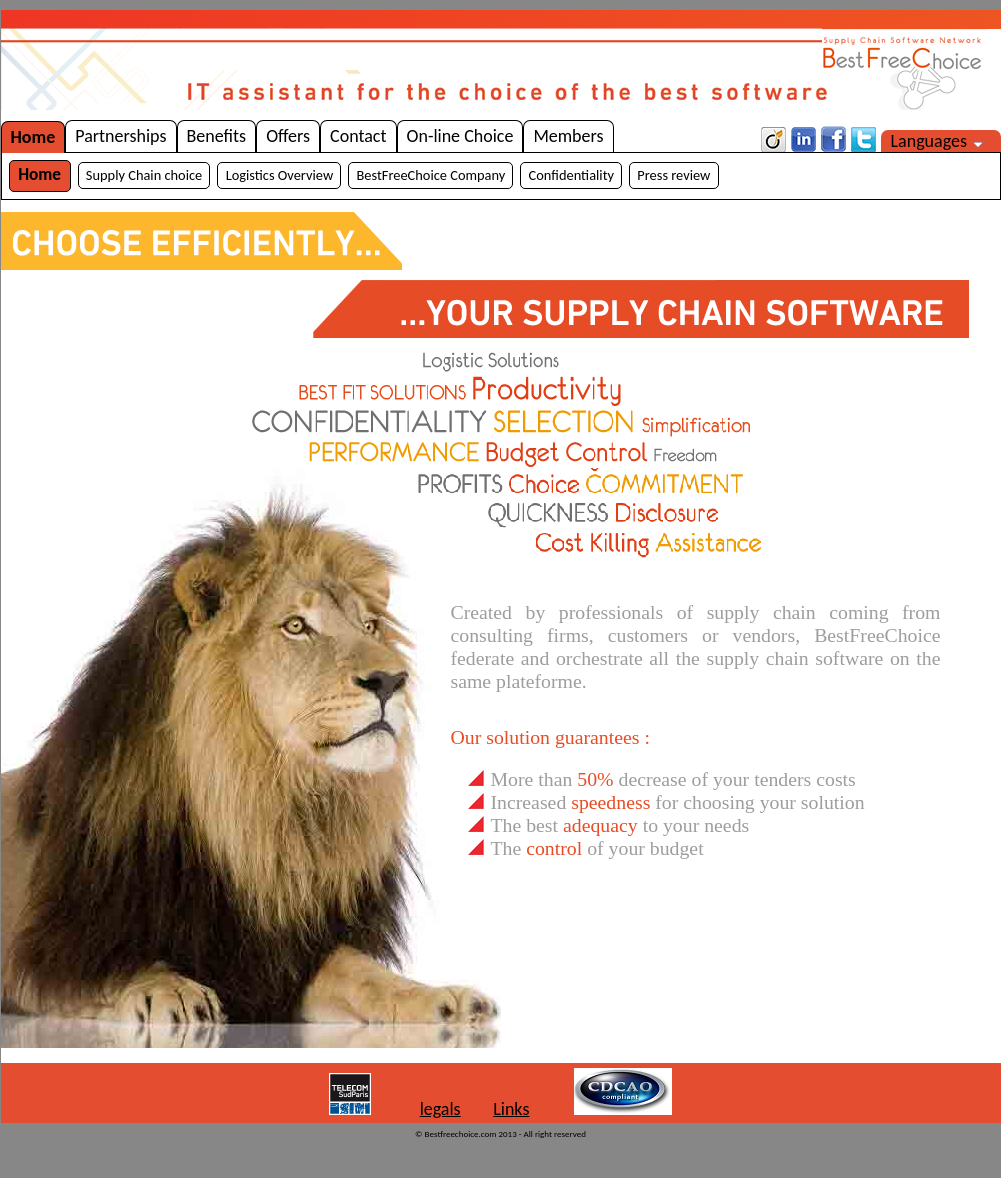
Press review (673, 175)
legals (440, 1109)
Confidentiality (571, 175)
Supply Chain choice (144, 175)
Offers (288, 136)
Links (511, 1109)
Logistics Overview (280, 175)
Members (568, 136)
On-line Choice (460, 136)
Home (33, 137)
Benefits (217, 136)
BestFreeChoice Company (431, 175)
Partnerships (120, 136)
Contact (358, 136)
